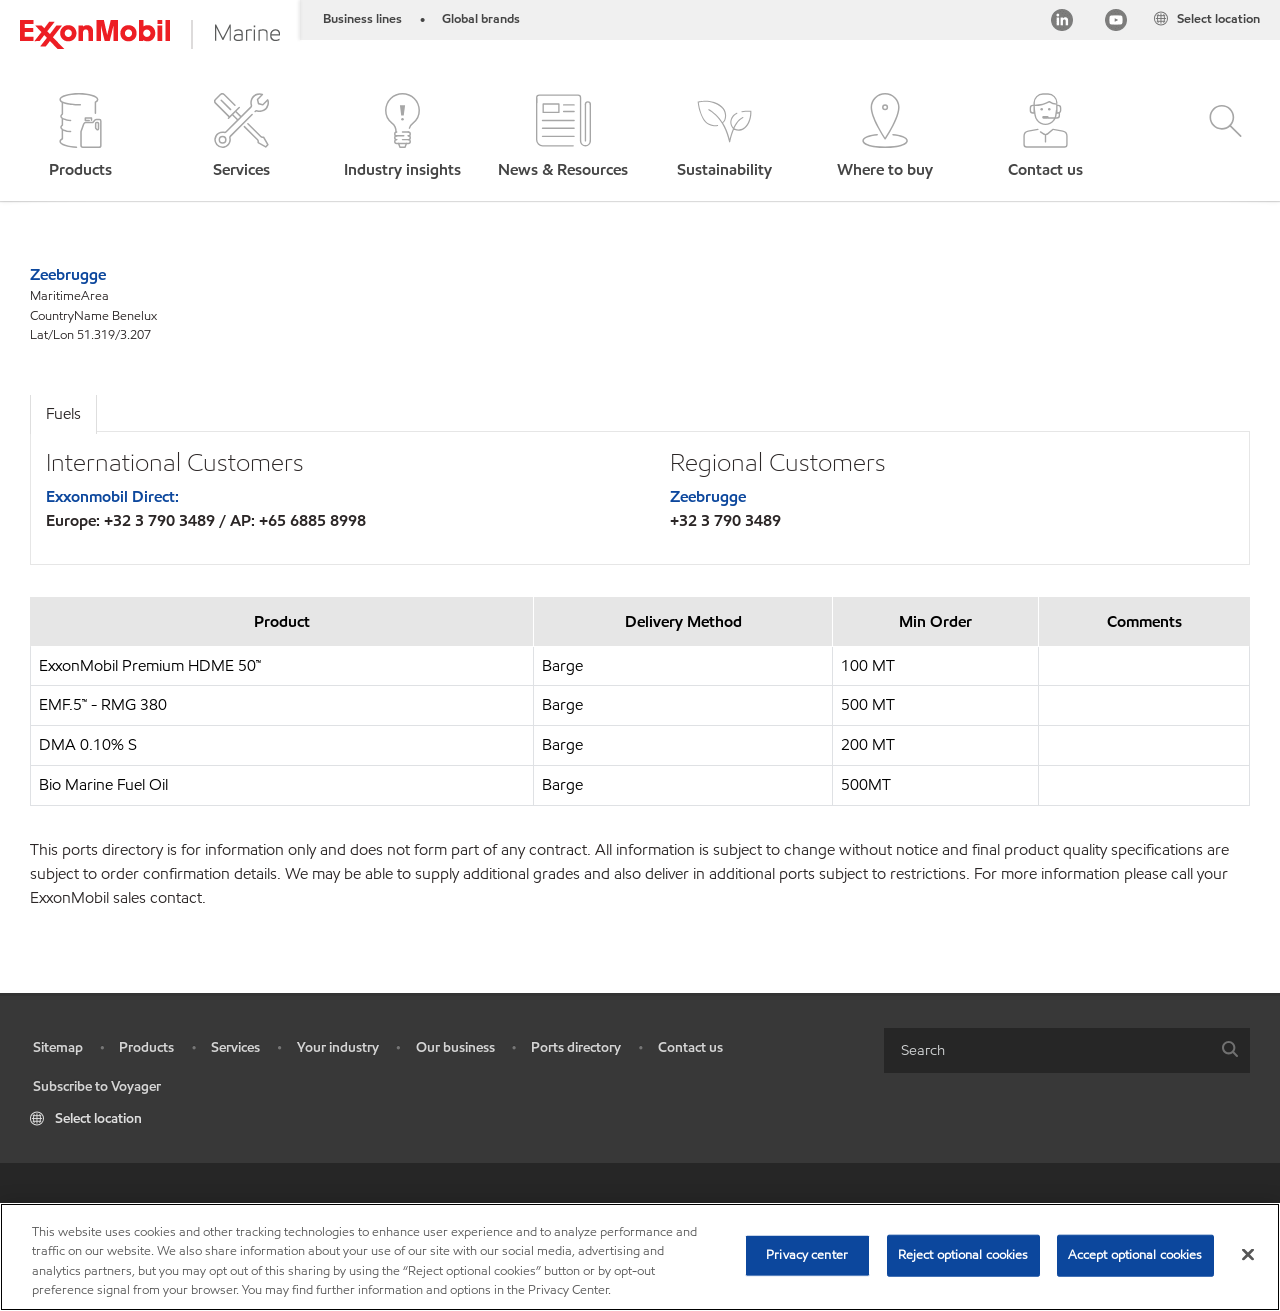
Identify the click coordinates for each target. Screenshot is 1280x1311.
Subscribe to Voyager (97, 1086)
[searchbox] (1047, 1050)
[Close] (1248, 1254)
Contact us (690, 1047)
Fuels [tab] (63, 413)
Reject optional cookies (963, 1255)
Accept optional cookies (1135, 1255)
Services (235, 1047)
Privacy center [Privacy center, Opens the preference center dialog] (807, 1255)
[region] (640, 1257)
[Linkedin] (1062, 23)
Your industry (338, 1047)
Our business (455, 1047)
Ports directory (576, 1047)
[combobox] (1067, 1050)
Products (146, 1047)
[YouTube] (1116, 23)
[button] (80, 137)
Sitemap (58, 1047)
